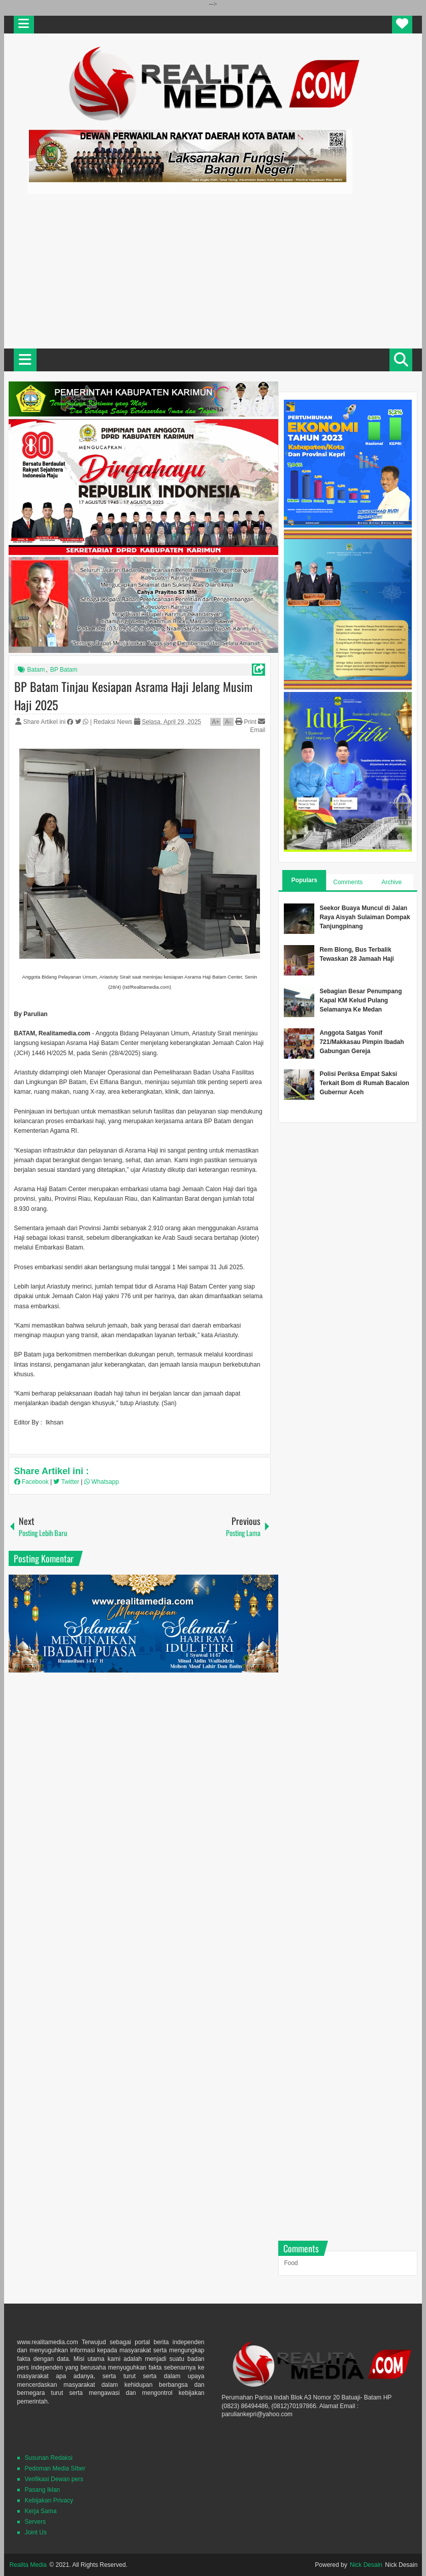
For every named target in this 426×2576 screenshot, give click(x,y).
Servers (35, 2521)
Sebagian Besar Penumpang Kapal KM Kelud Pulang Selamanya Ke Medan (360, 1000)
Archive (391, 882)
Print (245, 721)
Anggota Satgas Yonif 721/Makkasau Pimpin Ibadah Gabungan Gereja (361, 1042)
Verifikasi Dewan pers (54, 2479)
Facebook (32, 1481)
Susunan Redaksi (49, 2457)
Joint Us (36, 2532)
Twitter (67, 1481)
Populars (304, 880)
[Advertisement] (212, 270)
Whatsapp (101, 1481)
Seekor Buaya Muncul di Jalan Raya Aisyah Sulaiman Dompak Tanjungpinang (364, 917)
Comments (348, 882)
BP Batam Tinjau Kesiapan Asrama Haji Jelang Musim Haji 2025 (133, 695)
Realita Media (28, 2564)
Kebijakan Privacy (49, 2500)
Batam (36, 669)
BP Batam (64, 669)
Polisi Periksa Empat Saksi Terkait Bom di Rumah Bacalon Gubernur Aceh (364, 1083)
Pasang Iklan (42, 2489)
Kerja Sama (41, 2511)
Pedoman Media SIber (55, 2468)
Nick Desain (366, 2564)
